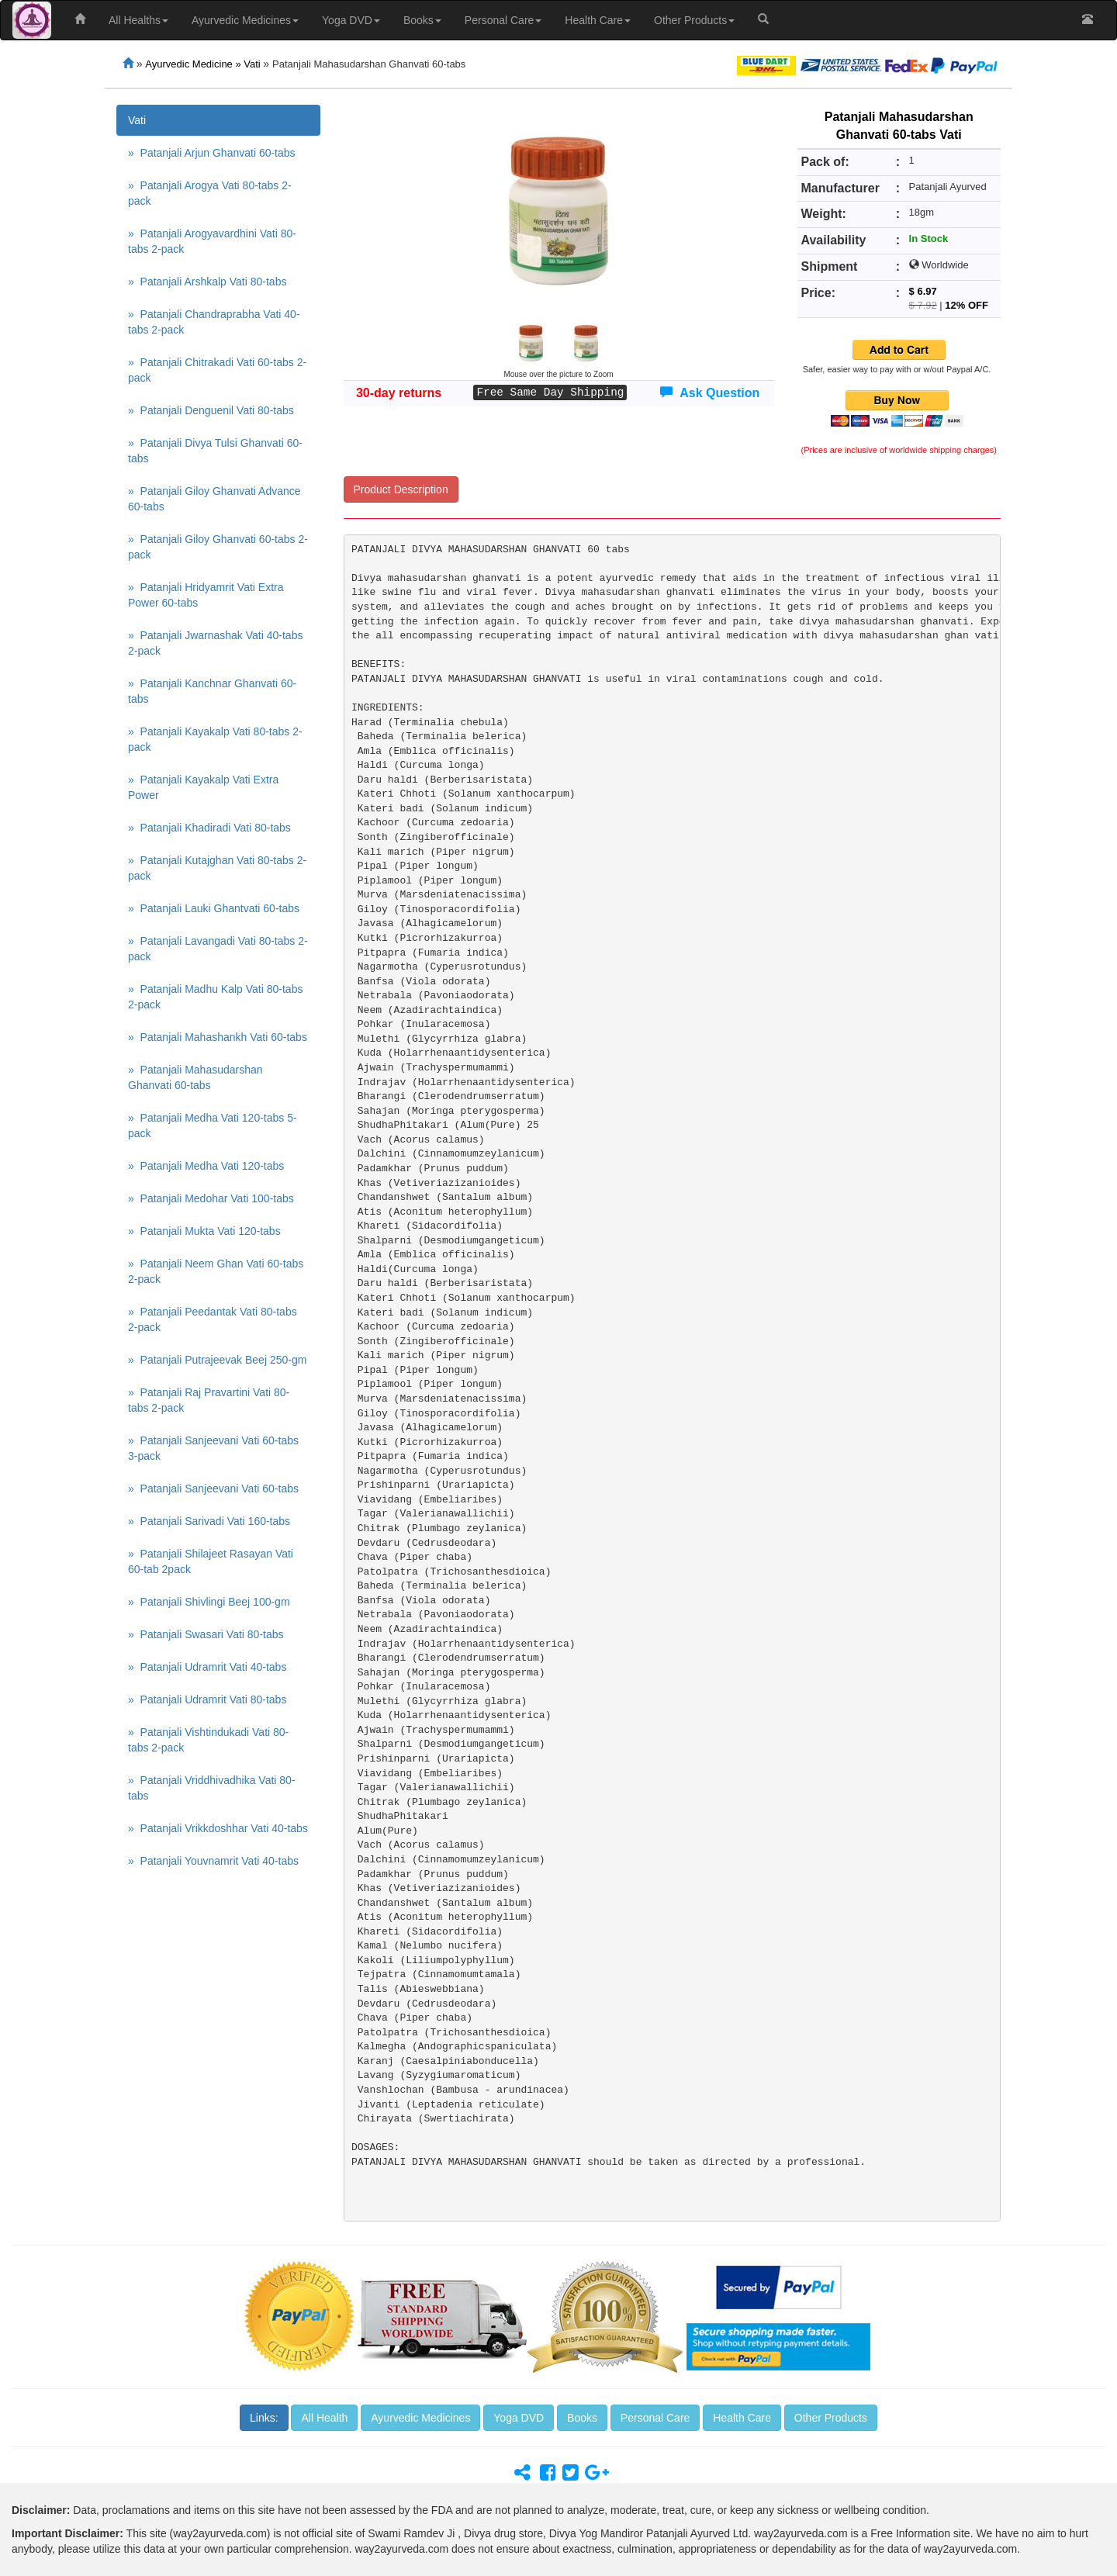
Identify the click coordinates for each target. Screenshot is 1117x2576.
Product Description (401, 489)
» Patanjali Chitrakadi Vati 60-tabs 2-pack (217, 370)
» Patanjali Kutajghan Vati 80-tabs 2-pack (217, 868)
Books (422, 20)
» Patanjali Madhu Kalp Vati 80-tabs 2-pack (215, 997)
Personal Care (503, 20)
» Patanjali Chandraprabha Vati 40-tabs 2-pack (214, 322)
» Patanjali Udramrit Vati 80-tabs (207, 1699)
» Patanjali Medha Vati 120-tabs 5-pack (212, 1125)
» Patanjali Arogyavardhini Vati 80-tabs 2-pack (212, 241)
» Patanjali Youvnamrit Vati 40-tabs (213, 1861)
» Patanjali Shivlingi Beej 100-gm (209, 1602)
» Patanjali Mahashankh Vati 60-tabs (217, 1037)
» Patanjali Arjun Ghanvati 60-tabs (212, 153)
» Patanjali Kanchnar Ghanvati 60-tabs (212, 691)
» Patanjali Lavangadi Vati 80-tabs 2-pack (218, 949)
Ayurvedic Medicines (245, 20)
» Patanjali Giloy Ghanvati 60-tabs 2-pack (218, 547)
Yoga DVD (351, 20)
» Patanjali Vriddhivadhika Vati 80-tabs (212, 1788)
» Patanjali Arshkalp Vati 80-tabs (207, 281)
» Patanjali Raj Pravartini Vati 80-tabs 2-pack (208, 1400)
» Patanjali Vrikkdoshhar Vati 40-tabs (218, 1828)
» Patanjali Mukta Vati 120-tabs (204, 1231)
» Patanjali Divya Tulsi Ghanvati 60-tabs (215, 451)
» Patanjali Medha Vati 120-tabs (206, 1166)
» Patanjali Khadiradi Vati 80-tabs (209, 827)
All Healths (138, 20)
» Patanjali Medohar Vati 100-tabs (211, 1198)
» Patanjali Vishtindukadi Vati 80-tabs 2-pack (208, 1740)
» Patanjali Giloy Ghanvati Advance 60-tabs (214, 499)
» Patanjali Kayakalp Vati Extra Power (203, 787)
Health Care (598, 20)
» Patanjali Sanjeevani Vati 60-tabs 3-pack (213, 1448)
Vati (137, 120)
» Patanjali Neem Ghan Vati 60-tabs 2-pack (215, 1271)
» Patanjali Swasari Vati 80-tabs (206, 1634)
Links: (264, 2418)
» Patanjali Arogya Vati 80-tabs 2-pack (210, 193)
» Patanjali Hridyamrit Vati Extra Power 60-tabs (205, 595)
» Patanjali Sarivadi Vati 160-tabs (209, 1521)
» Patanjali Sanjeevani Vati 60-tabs (213, 1488)
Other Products (694, 20)
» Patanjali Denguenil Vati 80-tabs (211, 410)
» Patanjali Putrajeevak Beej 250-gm (217, 1360)
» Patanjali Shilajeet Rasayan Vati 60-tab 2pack (210, 1561)
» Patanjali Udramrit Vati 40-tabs (207, 1667)
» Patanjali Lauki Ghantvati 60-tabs (213, 908)
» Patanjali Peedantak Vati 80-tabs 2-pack (212, 1319)
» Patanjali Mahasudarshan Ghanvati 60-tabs (195, 1077)
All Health (324, 2418)
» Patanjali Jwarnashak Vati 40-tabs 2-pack (215, 643)
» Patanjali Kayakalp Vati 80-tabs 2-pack (215, 739)
